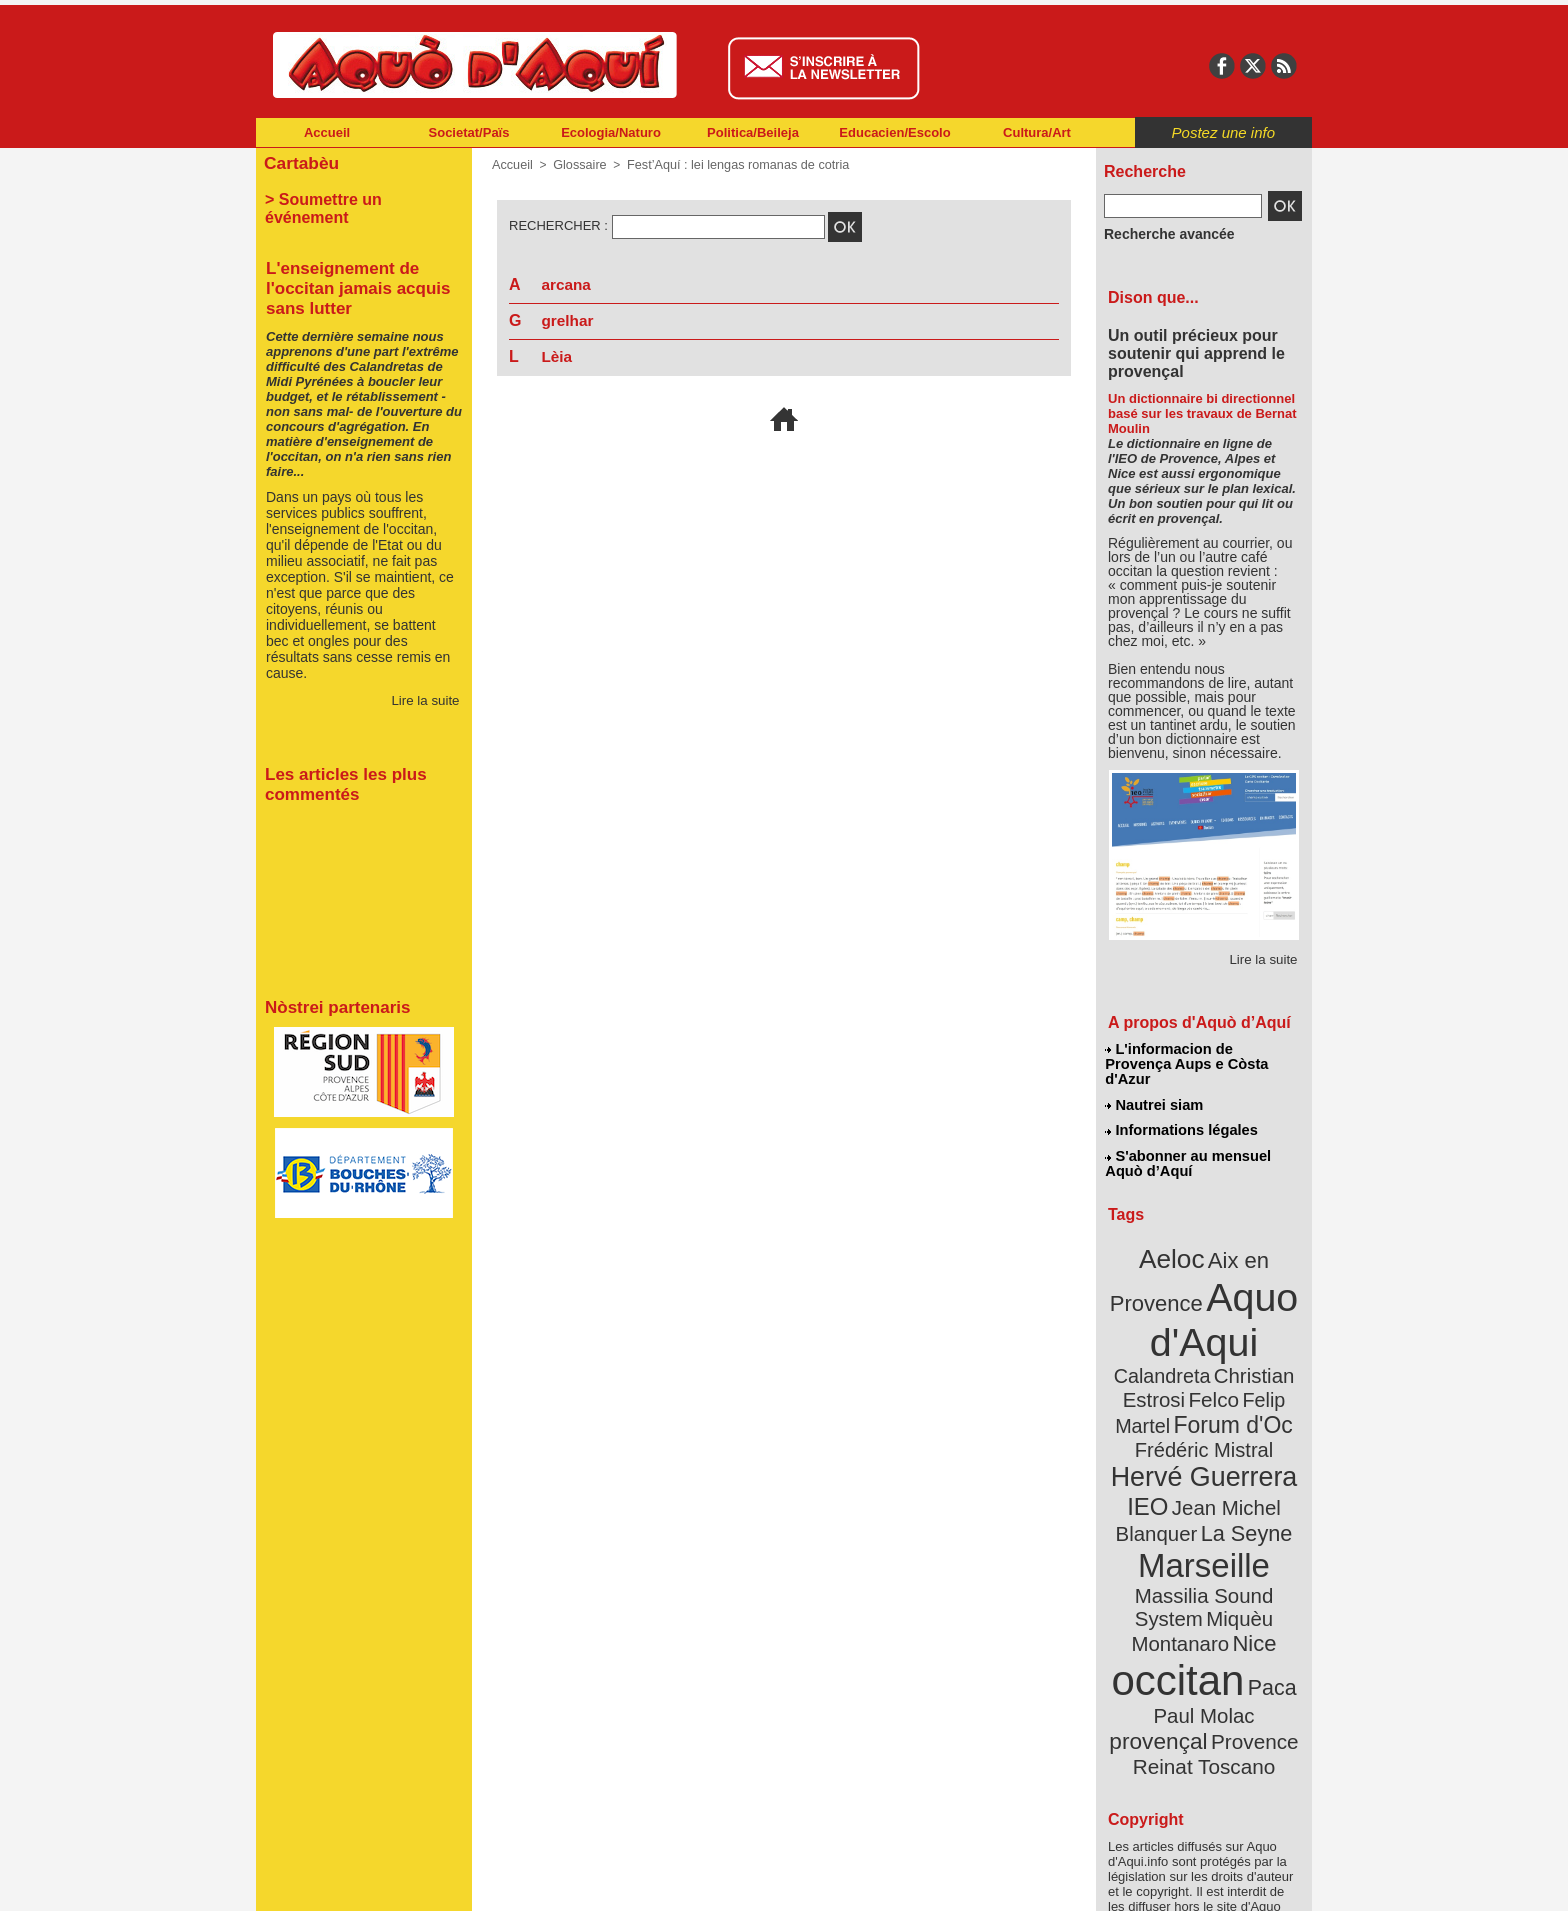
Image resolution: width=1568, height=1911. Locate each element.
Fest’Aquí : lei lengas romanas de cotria (727, 165)
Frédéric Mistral (1225, 1380)
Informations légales (1181, 1110)
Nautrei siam (1155, 1086)
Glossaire (576, 165)
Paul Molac (1160, 1594)
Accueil (327, 132)
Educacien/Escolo (894, 132)
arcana (567, 284)
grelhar (568, 320)
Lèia (557, 356)
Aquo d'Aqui (1199, 1284)
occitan (1181, 1560)
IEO (1155, 1429)
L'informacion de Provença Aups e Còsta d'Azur (1202, 1055)
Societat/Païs (469, 132)
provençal (1249, 1593)
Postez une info (1223, 132)
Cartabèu (298, 161)
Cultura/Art (1037, 132)
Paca (1263, 1566)
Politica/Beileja (753, 132)
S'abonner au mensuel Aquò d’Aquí (1187, 1141)
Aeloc (1176, 1232)
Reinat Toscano (1220, 1625)
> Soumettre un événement (354, 196)
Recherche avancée (1160, 233)
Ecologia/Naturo (611, 132)
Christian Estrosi (1180, 1334)
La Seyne (1240, 1452)
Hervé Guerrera (1204, 1404)
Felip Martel (1174, 1357)
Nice (1248, 1528)
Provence (1176, 1615)
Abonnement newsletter (344, 1881)
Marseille (1170, 1480)
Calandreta (1252, 1310)
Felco (1269, 1334)
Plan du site (696, 1881)
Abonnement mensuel (520, 1881)
